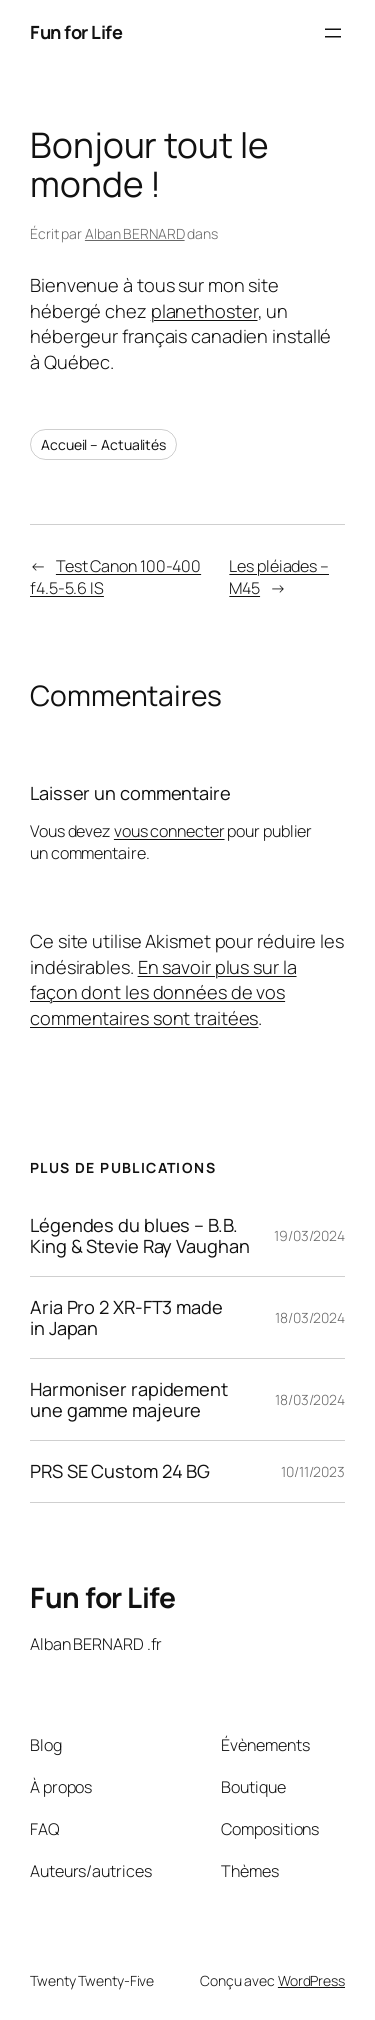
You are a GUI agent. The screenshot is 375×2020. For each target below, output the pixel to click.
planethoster (204, 311)
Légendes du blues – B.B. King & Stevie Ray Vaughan (140, 1235)
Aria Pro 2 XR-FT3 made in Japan (126, 1317)
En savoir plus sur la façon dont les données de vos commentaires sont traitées (163, 992)
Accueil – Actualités (103, 444)
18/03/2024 (310, 1317)
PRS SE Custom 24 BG (120, 1471)
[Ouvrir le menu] (333, 33)
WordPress (311, 1980)
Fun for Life (76, 32)
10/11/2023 (313, 1471)
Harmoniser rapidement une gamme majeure (129, 1399)
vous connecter (169, 831)
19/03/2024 (309, 1235)
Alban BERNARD (135, 233)
